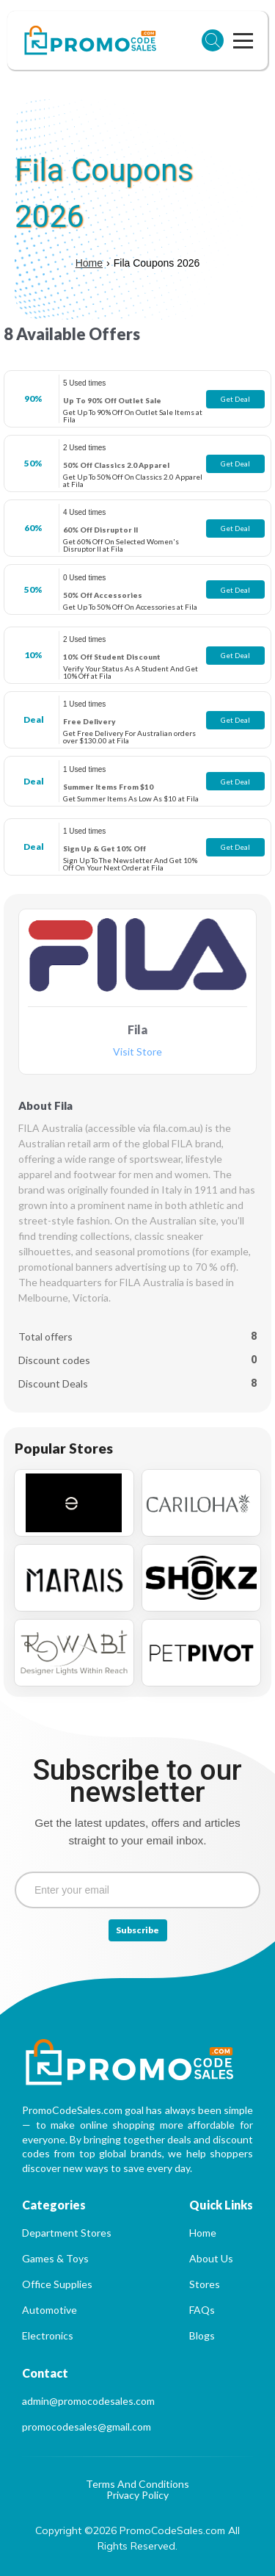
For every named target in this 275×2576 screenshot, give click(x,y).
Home (89, 263)
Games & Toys (55, 2258)
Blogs (202, 2335)
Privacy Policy (137, 2495)
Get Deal (235, 398)
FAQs (202, 2309)
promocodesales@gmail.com (86, 2426)
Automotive (49, 2309)
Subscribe (137, 1929)
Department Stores (66, 2232)
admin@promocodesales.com (88, 2401)
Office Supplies (57, 2284)
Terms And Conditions (137, 2484)
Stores (204, 2284)
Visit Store (137, 1052)
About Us (211, 2258)
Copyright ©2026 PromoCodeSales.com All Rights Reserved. (139, 2538)
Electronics (47, 2335)
